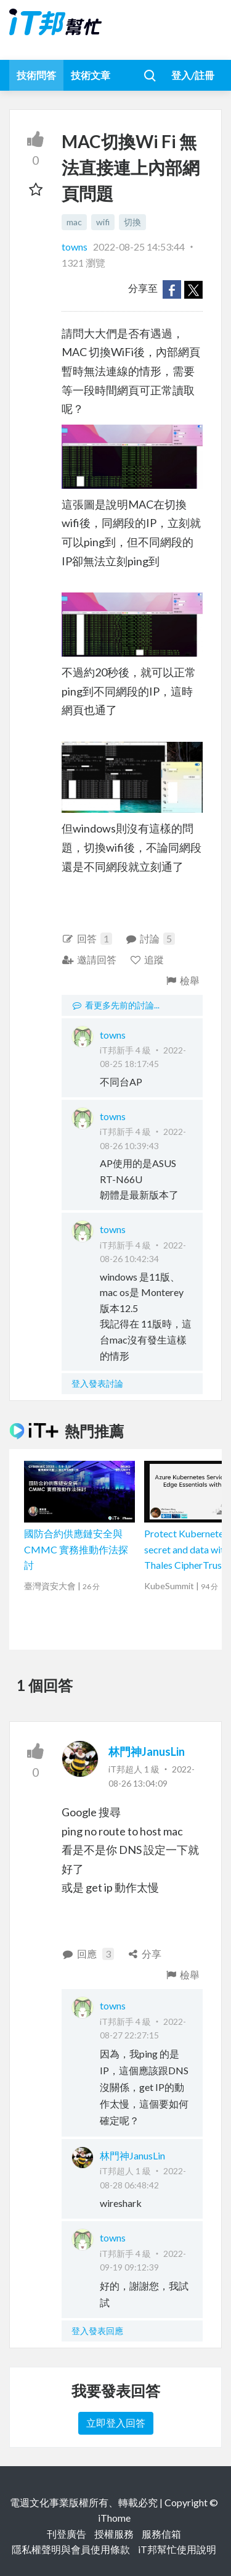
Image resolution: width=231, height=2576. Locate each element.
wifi (103, 222)
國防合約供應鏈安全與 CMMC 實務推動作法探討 (76, 1549)
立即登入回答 (115, 2423)
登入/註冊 (192, 75)
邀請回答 (89, 959)
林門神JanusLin (146, 1751)
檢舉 (182, 980)
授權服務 (114, 2534)
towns (75, 246)
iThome (114, 2518)
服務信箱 (161, 2534)
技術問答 (36, 75)
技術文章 (90, 75)
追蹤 (146, 959)
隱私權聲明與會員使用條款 (71, 2549)
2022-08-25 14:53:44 (139, 246)
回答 (87, 939)
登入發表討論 (97, 1383)
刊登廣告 (66, 2534)
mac (74, 222)
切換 (132, 222)
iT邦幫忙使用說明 (177, 2549)
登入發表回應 (97, 2330)
